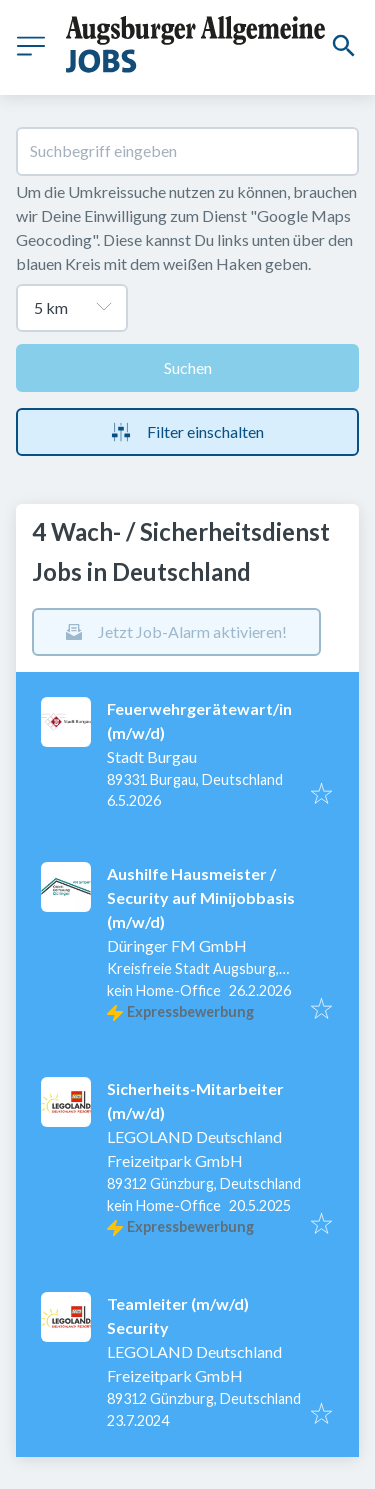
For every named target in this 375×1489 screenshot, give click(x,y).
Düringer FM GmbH (177, 945)
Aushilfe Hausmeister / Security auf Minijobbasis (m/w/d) (201, 897)
